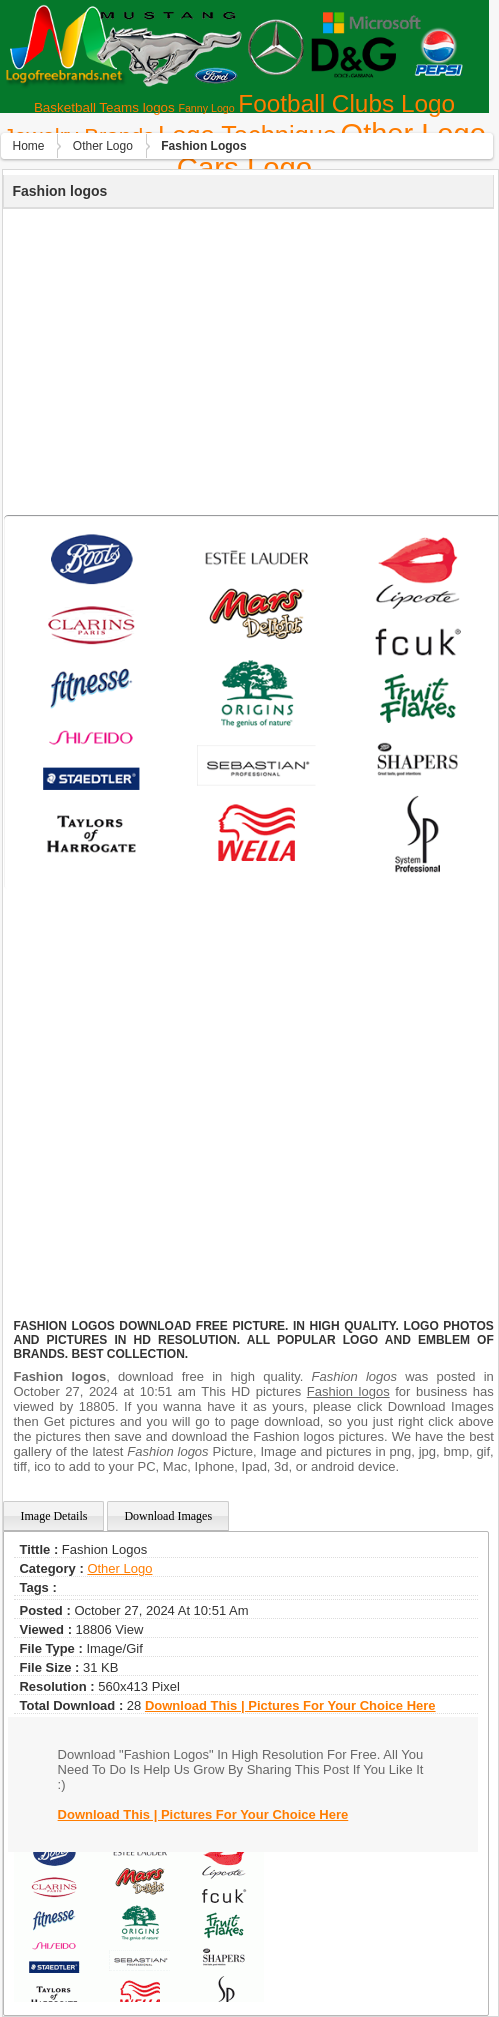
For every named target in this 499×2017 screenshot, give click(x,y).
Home (28, 146)
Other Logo (103, 146)
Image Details (53, 1516)
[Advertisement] (246, 359)
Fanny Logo (206, 108)
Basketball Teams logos (104, 107)
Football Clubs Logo (346, 103)
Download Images (168, 1516)
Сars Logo (244, 167)
